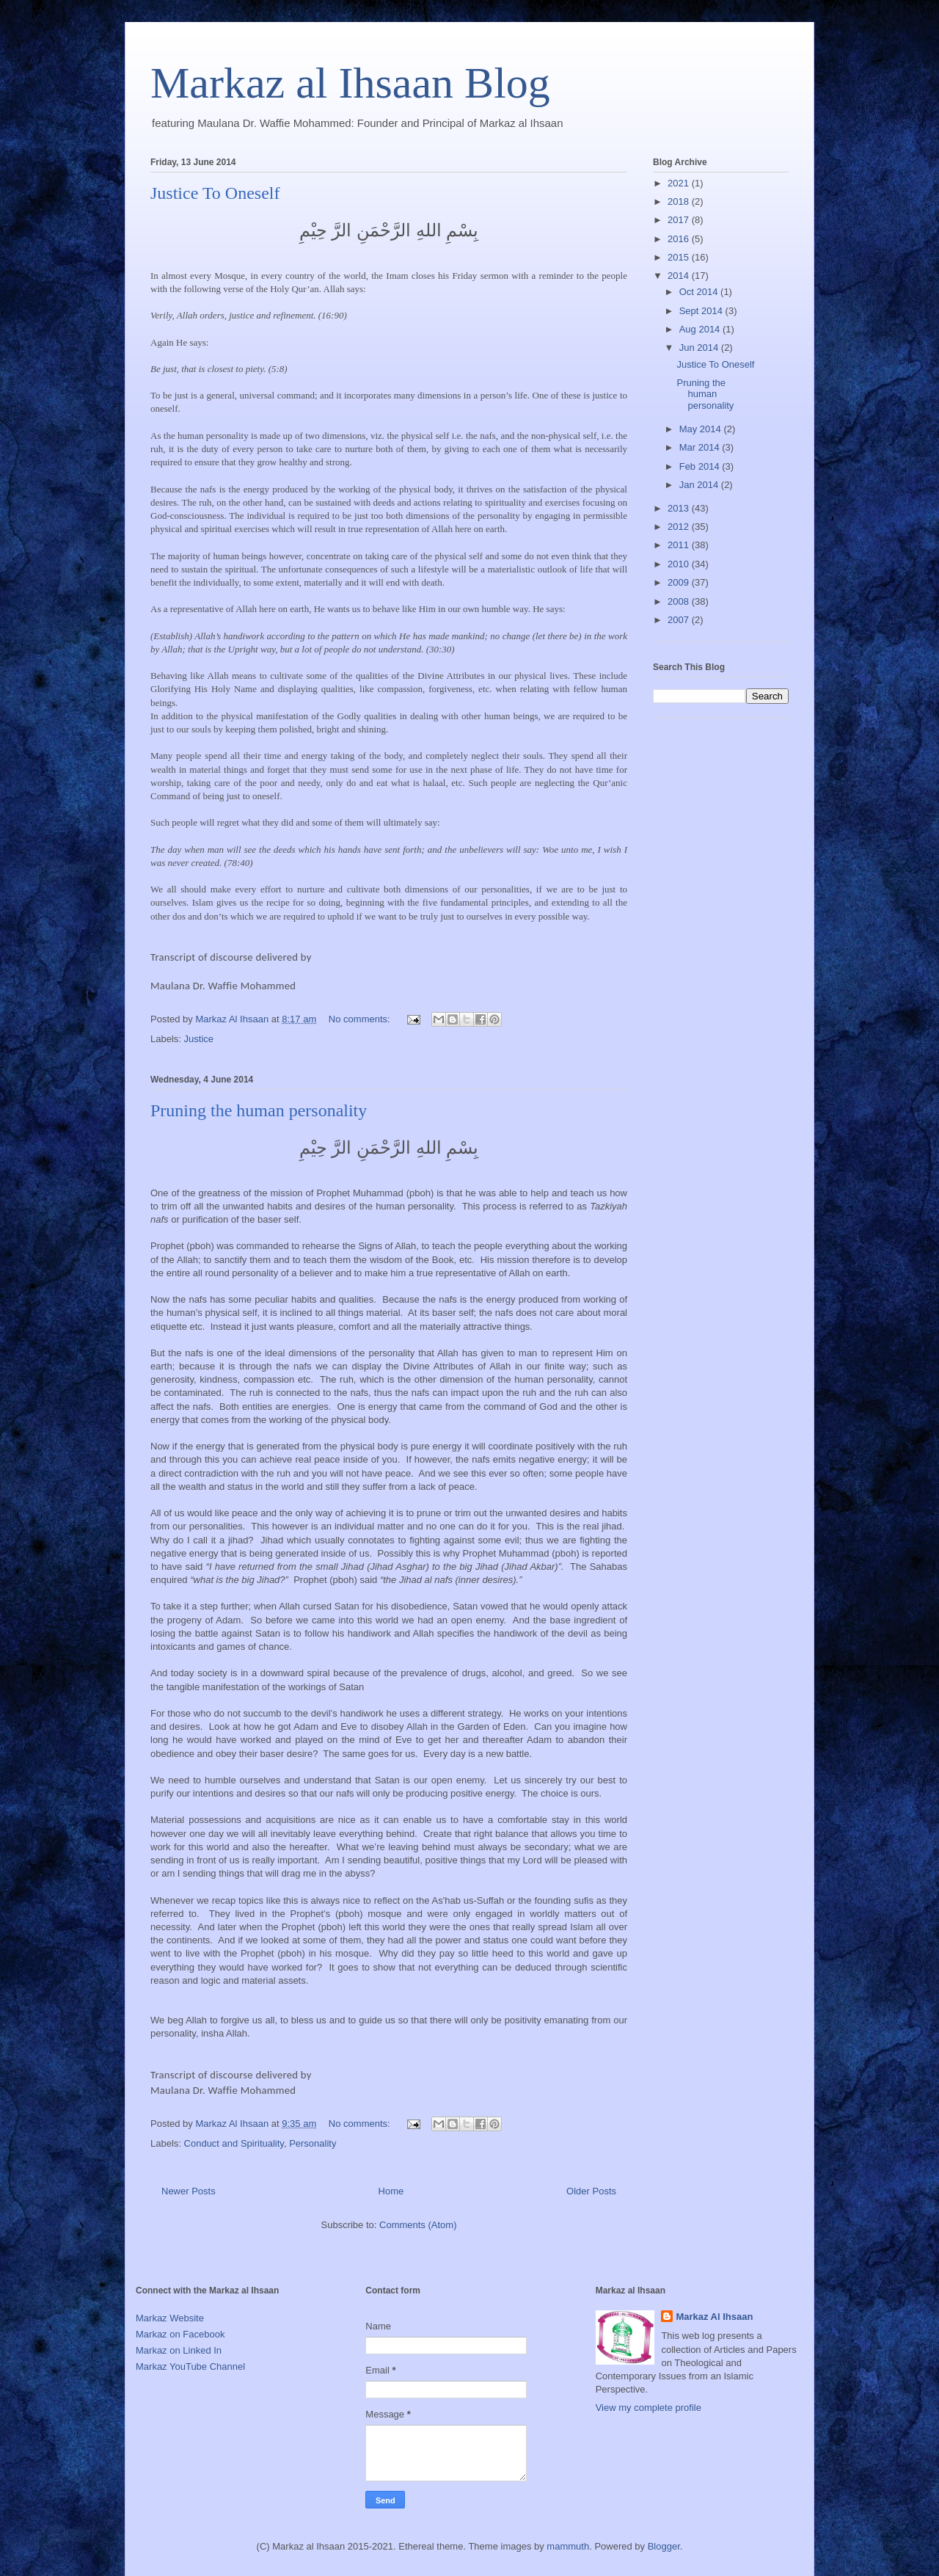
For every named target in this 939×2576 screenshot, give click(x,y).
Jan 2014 (700, 484)
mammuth (568, 2546)
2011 (680, 544)
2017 (680, 219)
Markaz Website (170, 2318)
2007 (680, 619)
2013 (680, 508)
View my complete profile (648, 2407)
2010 (680, 564)
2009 (680, 582)
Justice (198, 1038)
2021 (680, 183)
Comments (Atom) (417, 2224)
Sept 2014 (702, 310)
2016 (680, 238)
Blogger (664, 2546)
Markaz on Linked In (179, 2350)
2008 (680, 601)
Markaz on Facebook (180, 2334)
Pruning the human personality (258, 1110)
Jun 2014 (700, 347)
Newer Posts (188, 2191)
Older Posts (591, 2191)
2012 (680, 526)
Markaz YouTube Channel (190, 2366)
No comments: (360, 1019)
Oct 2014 (699, 291)
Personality (312, 2143)
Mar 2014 (701, 447)
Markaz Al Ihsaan (714, 2316)
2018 (680, 201)
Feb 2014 (701, 466)
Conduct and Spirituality (234, 2143)
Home (391, 2191)
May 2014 (701, 428)
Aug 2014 (701, 329)
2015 (680, 257)
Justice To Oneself (215, 193)
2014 (680, 275)
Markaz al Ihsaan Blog (350, 83)
